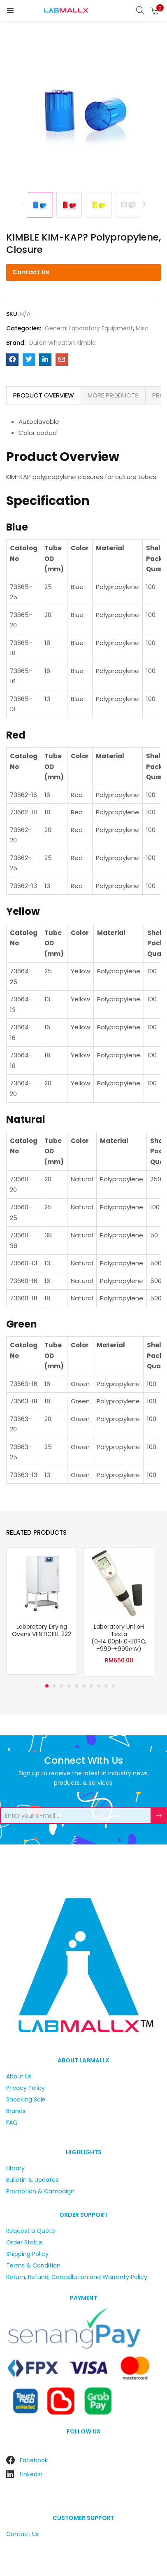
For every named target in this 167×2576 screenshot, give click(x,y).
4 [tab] (69, 1686)
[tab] (43, 395)
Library (15, 2168)
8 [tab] (98, 1686)
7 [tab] (91, 1686)
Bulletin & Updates (32, 2180)
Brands (16, 2111)
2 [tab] (54, 1686)
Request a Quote (30, 2231)
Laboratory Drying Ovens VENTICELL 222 (41, 1630)
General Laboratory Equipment (89, 328)
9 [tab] (106, 1686)
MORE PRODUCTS (113, 395)
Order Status (24, 2242)
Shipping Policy (27, 2254)
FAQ (12, 2122)
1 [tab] (47, 1686)
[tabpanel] (41, 1612)
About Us (19, 2076)
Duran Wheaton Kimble (62, 343)
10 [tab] (113, 1686)
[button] (154, 10)
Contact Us (30, 272)
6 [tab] (84, 1686)
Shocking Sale (26, 2099)
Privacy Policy (25, 2088)
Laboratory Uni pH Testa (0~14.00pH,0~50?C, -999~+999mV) (118, 1638)
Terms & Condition (33, 2265)
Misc (142, 328)
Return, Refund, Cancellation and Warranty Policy (76, 2277)
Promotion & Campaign (40, 2191)
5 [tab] (76, 1686)
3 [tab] (61, 1686)
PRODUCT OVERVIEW (43, 395)
